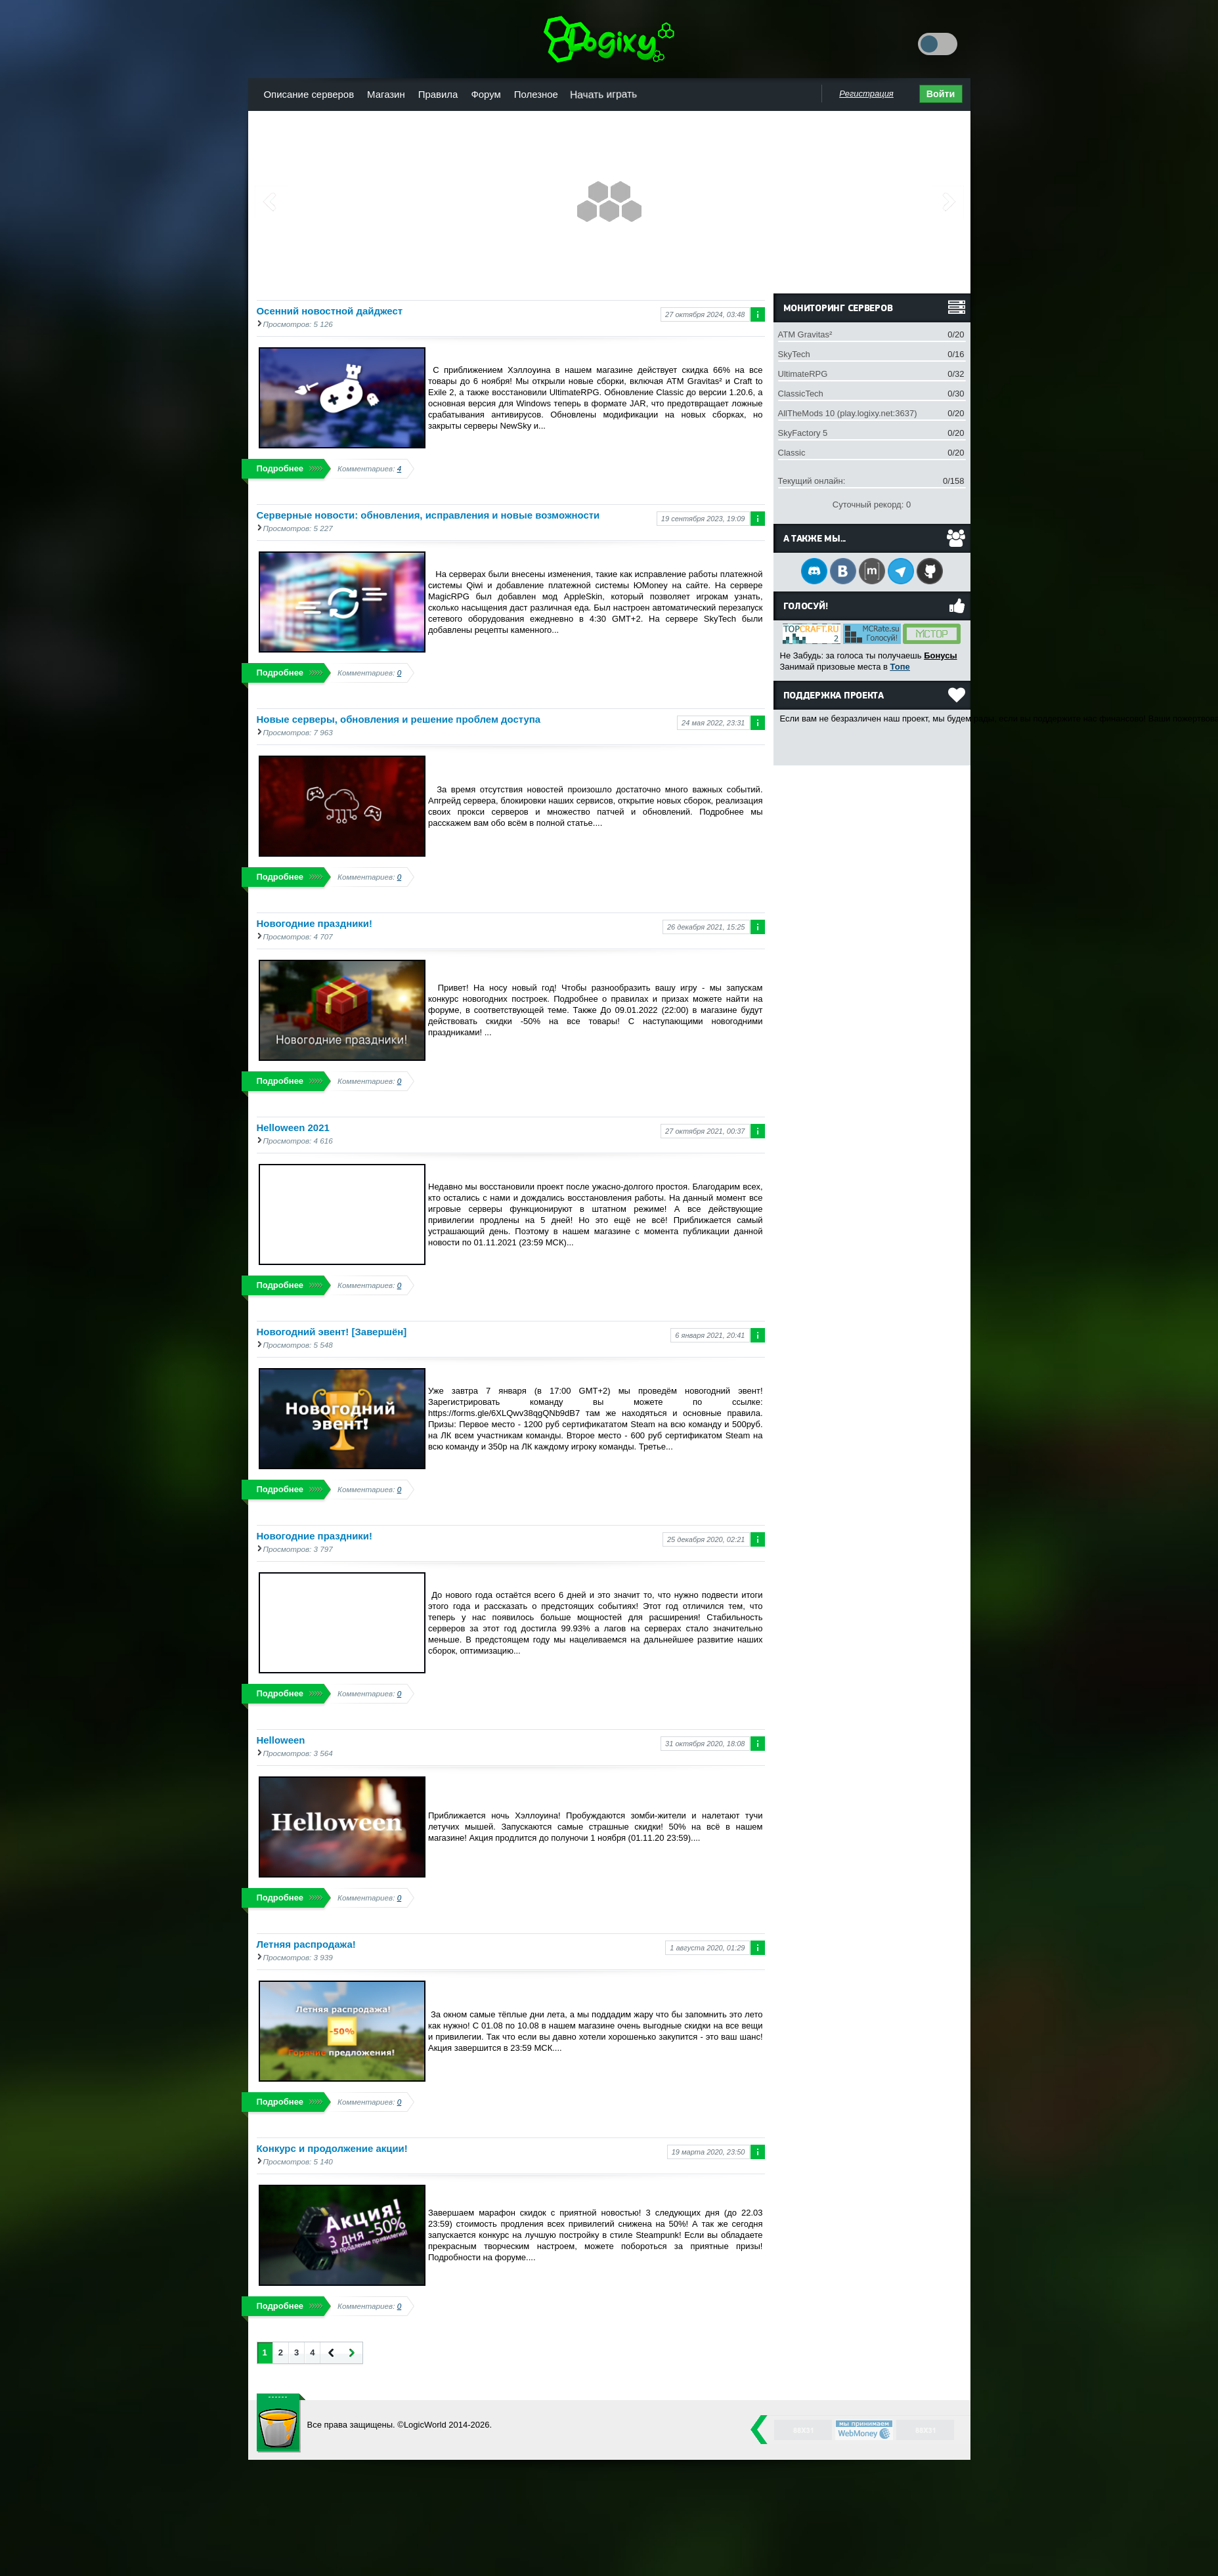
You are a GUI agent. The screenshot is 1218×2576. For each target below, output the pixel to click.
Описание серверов (309, 94)
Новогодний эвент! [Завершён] (332, 1331)
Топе (900, 667)
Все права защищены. (351, 2425)
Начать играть (603, 94)
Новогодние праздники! (315, 923)
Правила (438, 94)
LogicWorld (281, 2423)
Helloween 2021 (293, 1127)
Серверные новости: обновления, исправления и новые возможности (428, 515)
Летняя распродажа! (306, 1944)
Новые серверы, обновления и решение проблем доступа (399, 719)
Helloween (281, 1740)
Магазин (386, 94)
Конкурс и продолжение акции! (332, 2148)
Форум (485, 94)
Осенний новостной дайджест (330, 310)
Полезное (536, 94)
